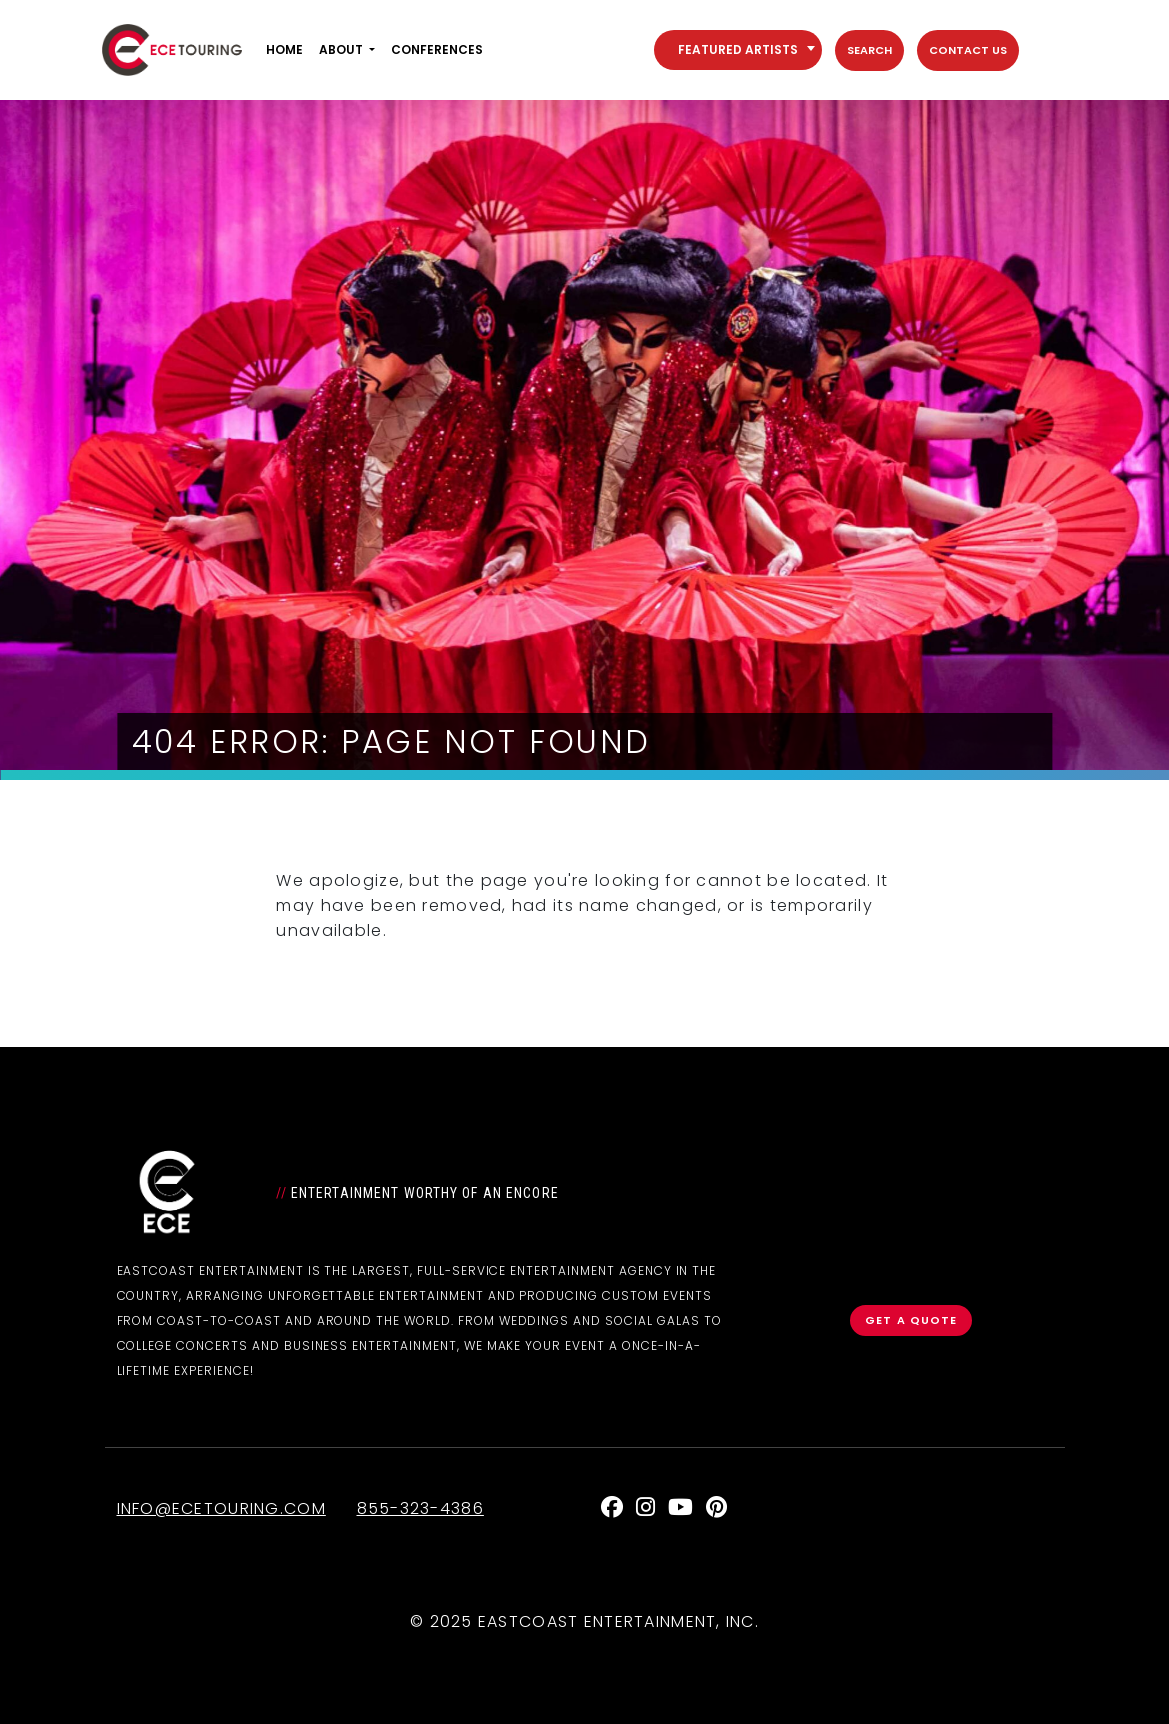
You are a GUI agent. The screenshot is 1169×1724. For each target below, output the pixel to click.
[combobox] (738, 50)
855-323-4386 (420, 1508)
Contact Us (968, 50)
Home (284, 49)
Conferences (437, 49)
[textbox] (738, 50)
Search (869, 50)
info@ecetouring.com (221, 1508)
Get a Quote (911, 1320)
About (341, 49)
